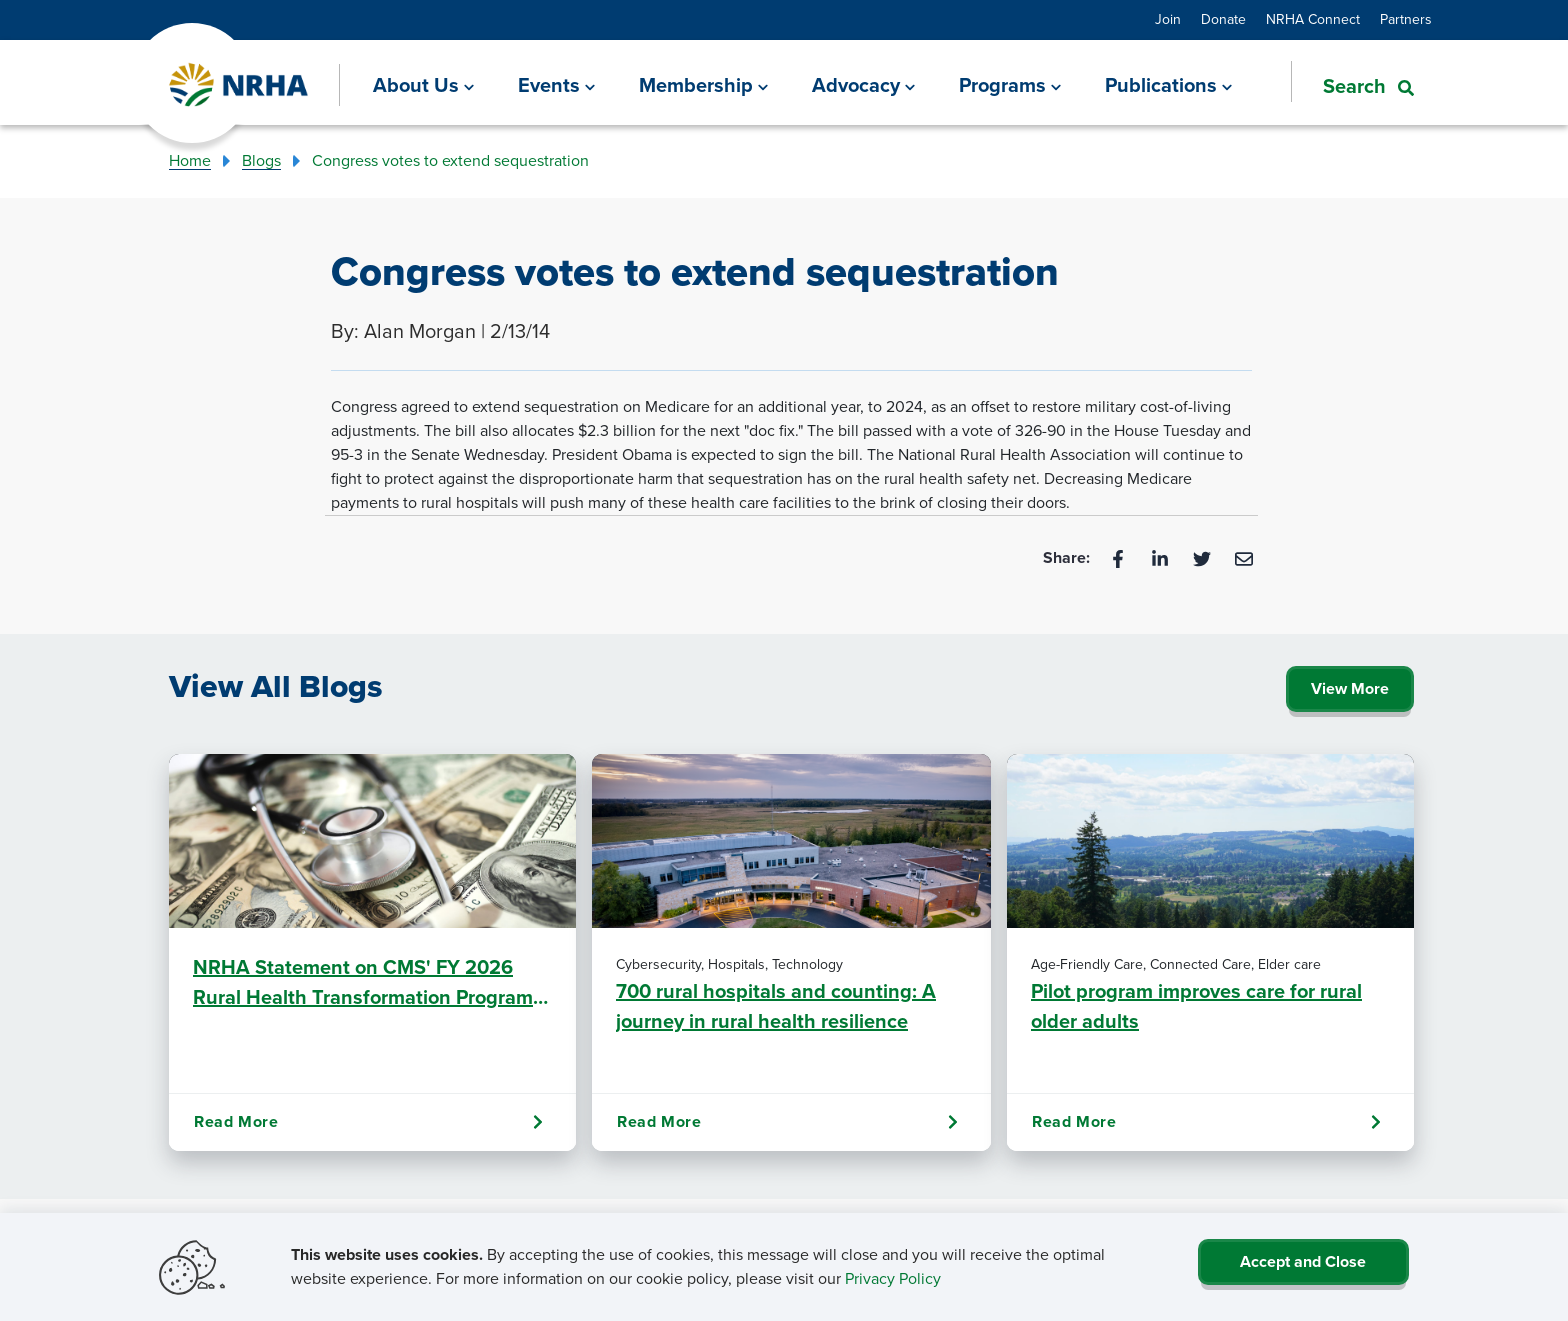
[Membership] (703, 85)
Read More (368, 1122)
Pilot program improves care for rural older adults (1196, 1006)
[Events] (556, 85)
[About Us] (423, 85)
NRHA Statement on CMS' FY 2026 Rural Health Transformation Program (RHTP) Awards (363, 982)
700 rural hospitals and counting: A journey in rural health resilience (776, 1006)
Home (190, 160)
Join (1168, 19)
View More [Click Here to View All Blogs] (1350, 688)
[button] (1352, 84)
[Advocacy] (863, 85)
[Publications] (1168, 85)
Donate (1223, 19)
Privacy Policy (893, 1278)
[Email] (1244, 557)
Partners (1406, 19)
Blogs (261, 160)
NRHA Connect (1313, 19)
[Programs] (1010, 85)
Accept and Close (1303, 1261)
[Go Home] (239, 85)
